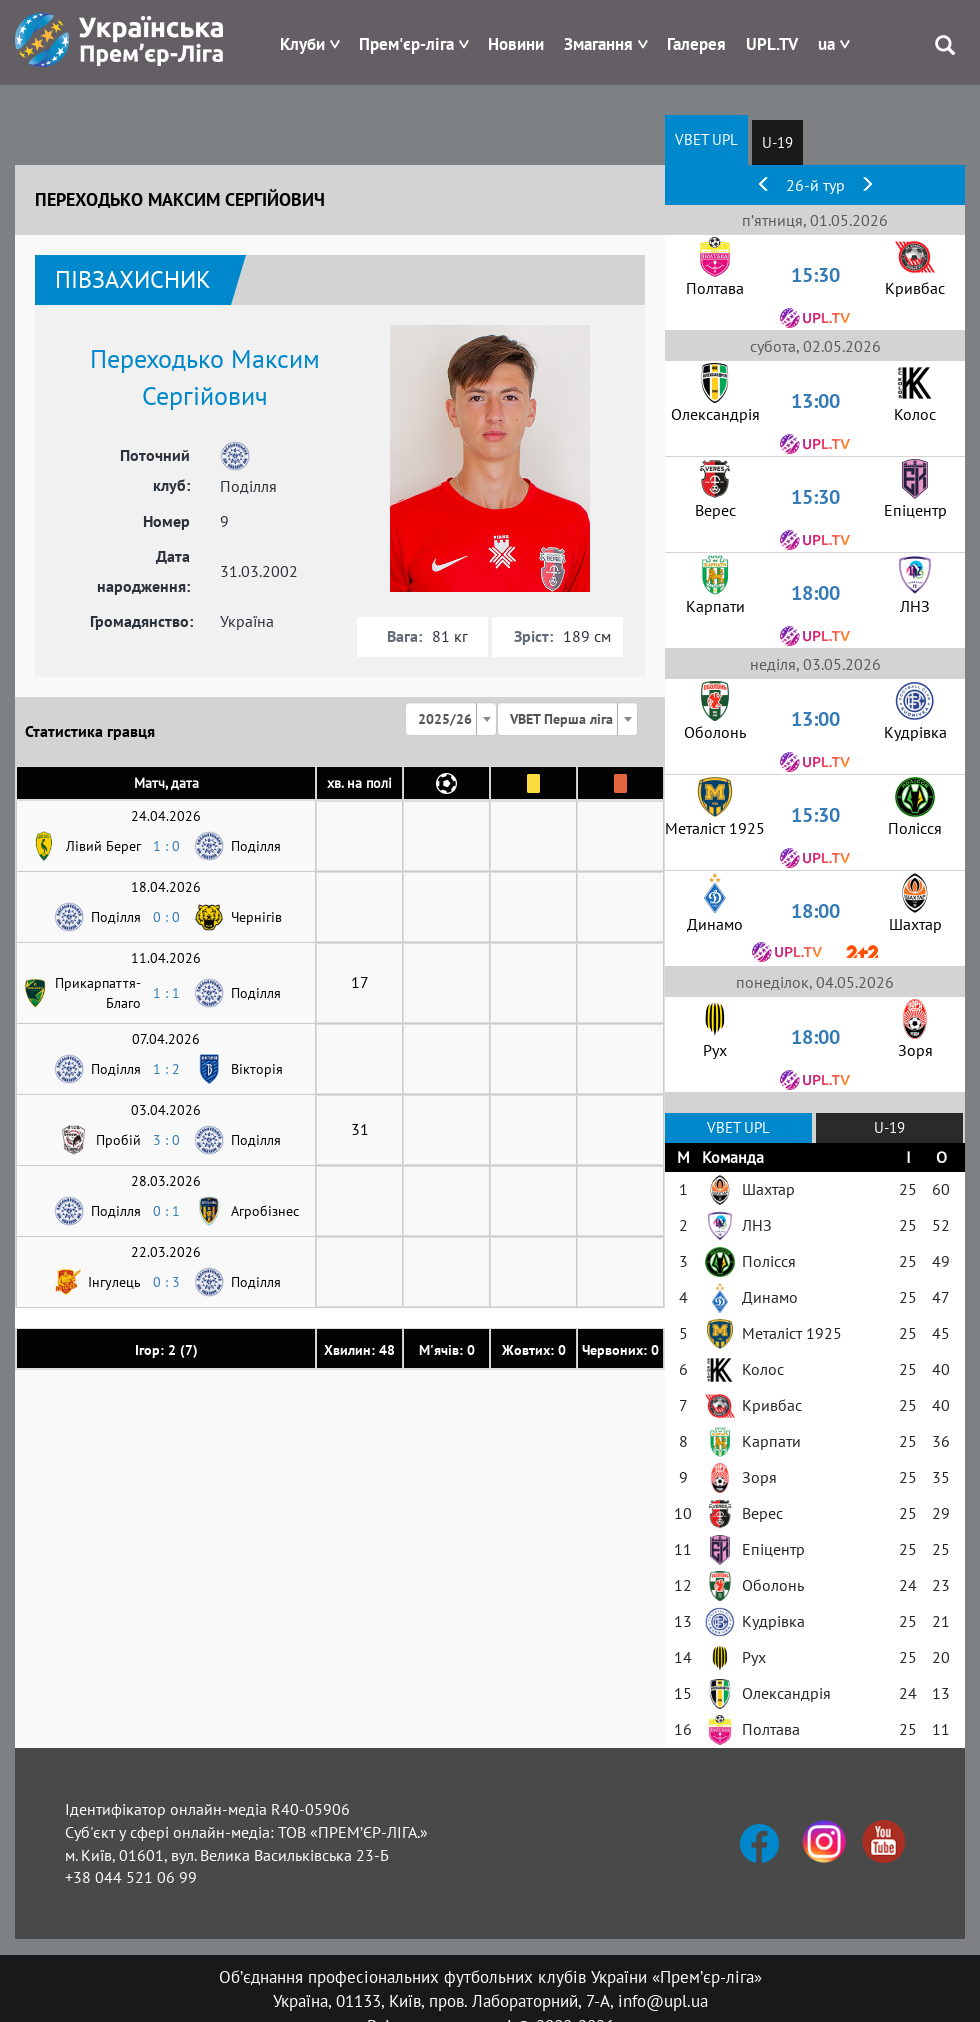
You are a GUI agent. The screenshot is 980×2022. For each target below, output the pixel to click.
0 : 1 (166, 1211)
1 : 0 (166, 846)
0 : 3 (166, 1282)
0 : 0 (166, 917)
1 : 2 (166, 1069)
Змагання (598, 44)
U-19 (777, 142)
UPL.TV (772, 44)
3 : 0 (166, 1140)
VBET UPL (706, 139)
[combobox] (451, 719)
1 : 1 (166, 993)
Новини (516, 44)
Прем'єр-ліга (406, 44)
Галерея (696, 44)
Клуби (302, 44)
